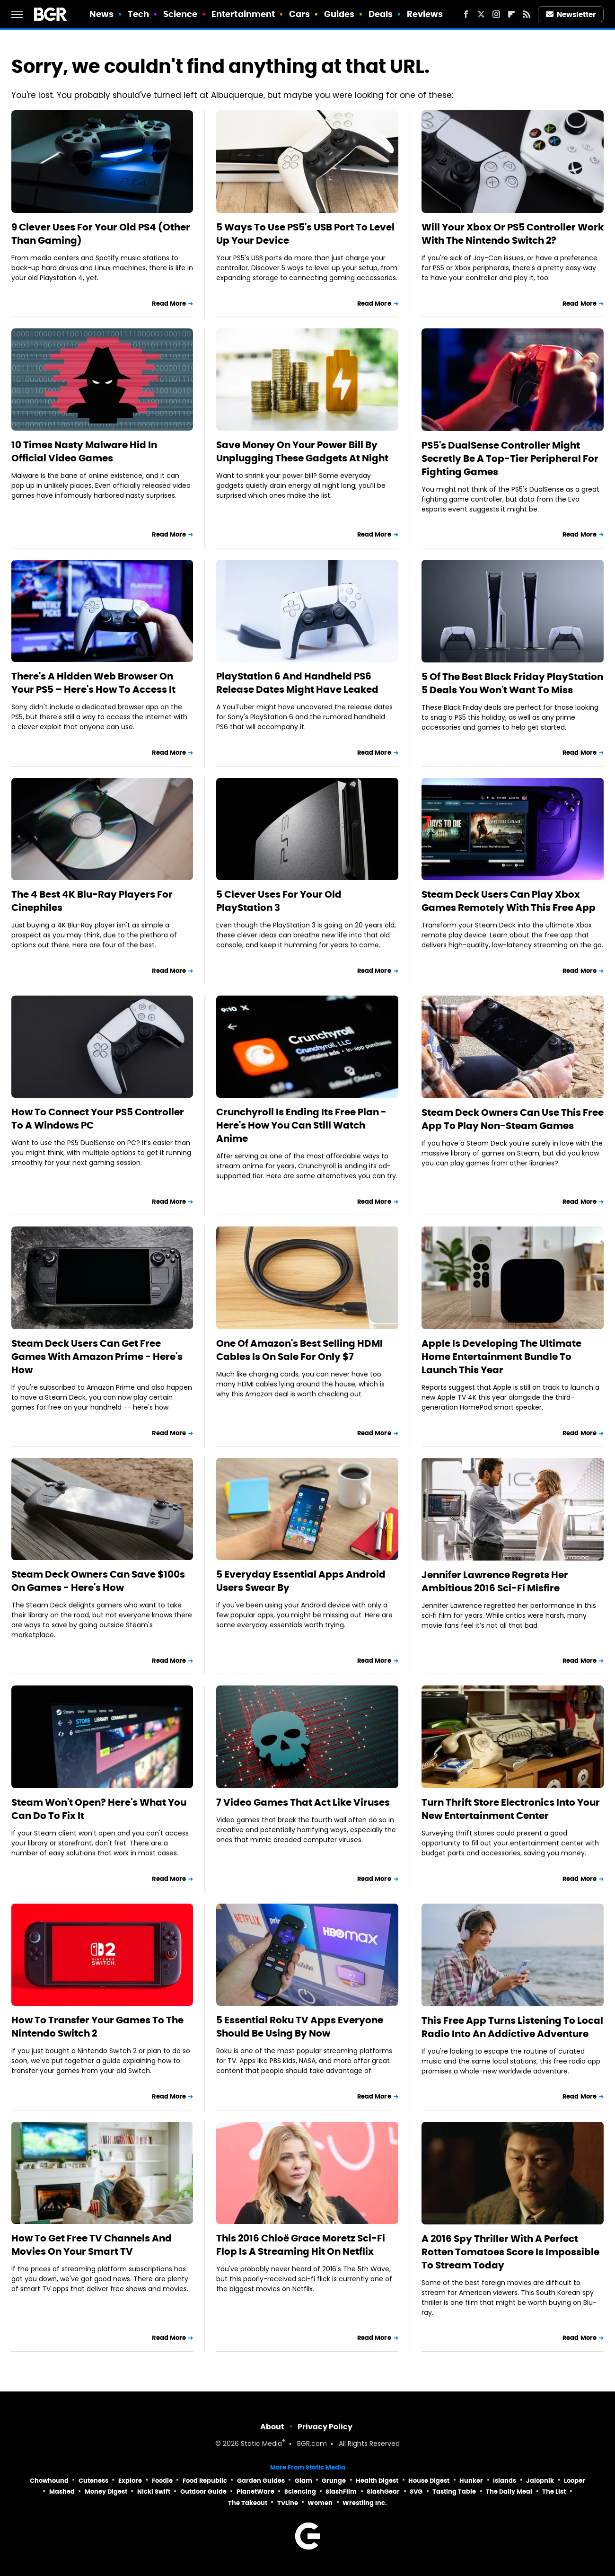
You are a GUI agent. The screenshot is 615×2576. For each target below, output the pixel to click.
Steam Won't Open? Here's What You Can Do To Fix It (98, 1809)
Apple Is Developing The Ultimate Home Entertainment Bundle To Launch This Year (501, 1356)
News (101, 14)
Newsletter (571, 14)
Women (320, 2503)
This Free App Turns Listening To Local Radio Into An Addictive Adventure (512, 2027)
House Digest (428, 2481)
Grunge (334, 2481)
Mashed (62, 2492)
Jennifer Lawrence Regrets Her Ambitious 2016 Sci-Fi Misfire (495, 1581)
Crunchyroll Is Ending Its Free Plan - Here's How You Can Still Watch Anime (301, 1125)
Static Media (261, 2444)
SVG (416, 2492)
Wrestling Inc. (365, 2503)
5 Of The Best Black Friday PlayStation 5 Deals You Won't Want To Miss (512, 683)
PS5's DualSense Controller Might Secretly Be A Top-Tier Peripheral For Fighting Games (510, 458)
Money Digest (106, 2492)
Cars (299, 14)
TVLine (287, 2503)
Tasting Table (454, 2492)
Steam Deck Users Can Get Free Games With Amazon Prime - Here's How (97, 1356)
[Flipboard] (511, 14)
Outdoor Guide (203, 2492)
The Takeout (247, 2503)
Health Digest (377, 2481)
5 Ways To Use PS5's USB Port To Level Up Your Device (305, 234)
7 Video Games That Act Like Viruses (303, 1802)
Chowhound (49, 2481)
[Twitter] (481, 14)
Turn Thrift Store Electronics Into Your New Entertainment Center (511, 1809)
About (272, 2427)
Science (180, 14)
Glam (303, 2481)
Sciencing (300, 2492)
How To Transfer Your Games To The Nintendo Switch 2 (97, 2026)
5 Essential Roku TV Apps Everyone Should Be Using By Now (299, 2026)
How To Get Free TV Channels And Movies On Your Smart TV (91, 2245)
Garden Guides (261, 2481)
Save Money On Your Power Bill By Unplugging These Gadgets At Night (302, 451)
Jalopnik (540, 2481)
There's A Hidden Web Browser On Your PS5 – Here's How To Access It (93, 683)
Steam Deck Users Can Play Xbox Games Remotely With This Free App (509, 901)
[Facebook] (466, 14)
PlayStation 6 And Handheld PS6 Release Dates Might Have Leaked (297, 683)
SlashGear (383, 2492)
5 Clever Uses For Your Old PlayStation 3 (279, 901)
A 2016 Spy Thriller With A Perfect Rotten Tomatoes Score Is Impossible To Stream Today (510, 2251)
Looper (574, 2481)
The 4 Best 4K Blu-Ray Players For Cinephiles (92, 901)
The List (554, 2492)
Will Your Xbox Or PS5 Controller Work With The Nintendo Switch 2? (513, 234)
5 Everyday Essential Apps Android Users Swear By (301, 1581)
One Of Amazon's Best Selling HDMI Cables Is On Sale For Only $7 (299, 1350)
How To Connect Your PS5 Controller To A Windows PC (97, 1118)
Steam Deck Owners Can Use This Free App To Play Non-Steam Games (513, 1119)
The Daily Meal (509, 2492)
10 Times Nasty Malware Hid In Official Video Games (84, 451)
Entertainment (243, 14)
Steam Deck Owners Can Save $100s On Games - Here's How (98, 1581)
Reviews (425, 14)
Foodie (162, 2481)
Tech (138, 14)
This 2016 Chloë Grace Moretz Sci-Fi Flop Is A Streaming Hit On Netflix (300, 2245)
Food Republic (205, 2481)
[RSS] (526, 14)
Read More (169, 304)
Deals (381, 14)
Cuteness (93, 2481)
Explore (130, 2481)
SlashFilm (341, 2492)
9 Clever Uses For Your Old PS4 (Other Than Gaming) (100, 234)
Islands (504, 2481)
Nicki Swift (153, 2492)
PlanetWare (255, 2492)
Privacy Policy (325, 2427)
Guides (339, 14)
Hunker (471, 2481)
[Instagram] (496, 14)
